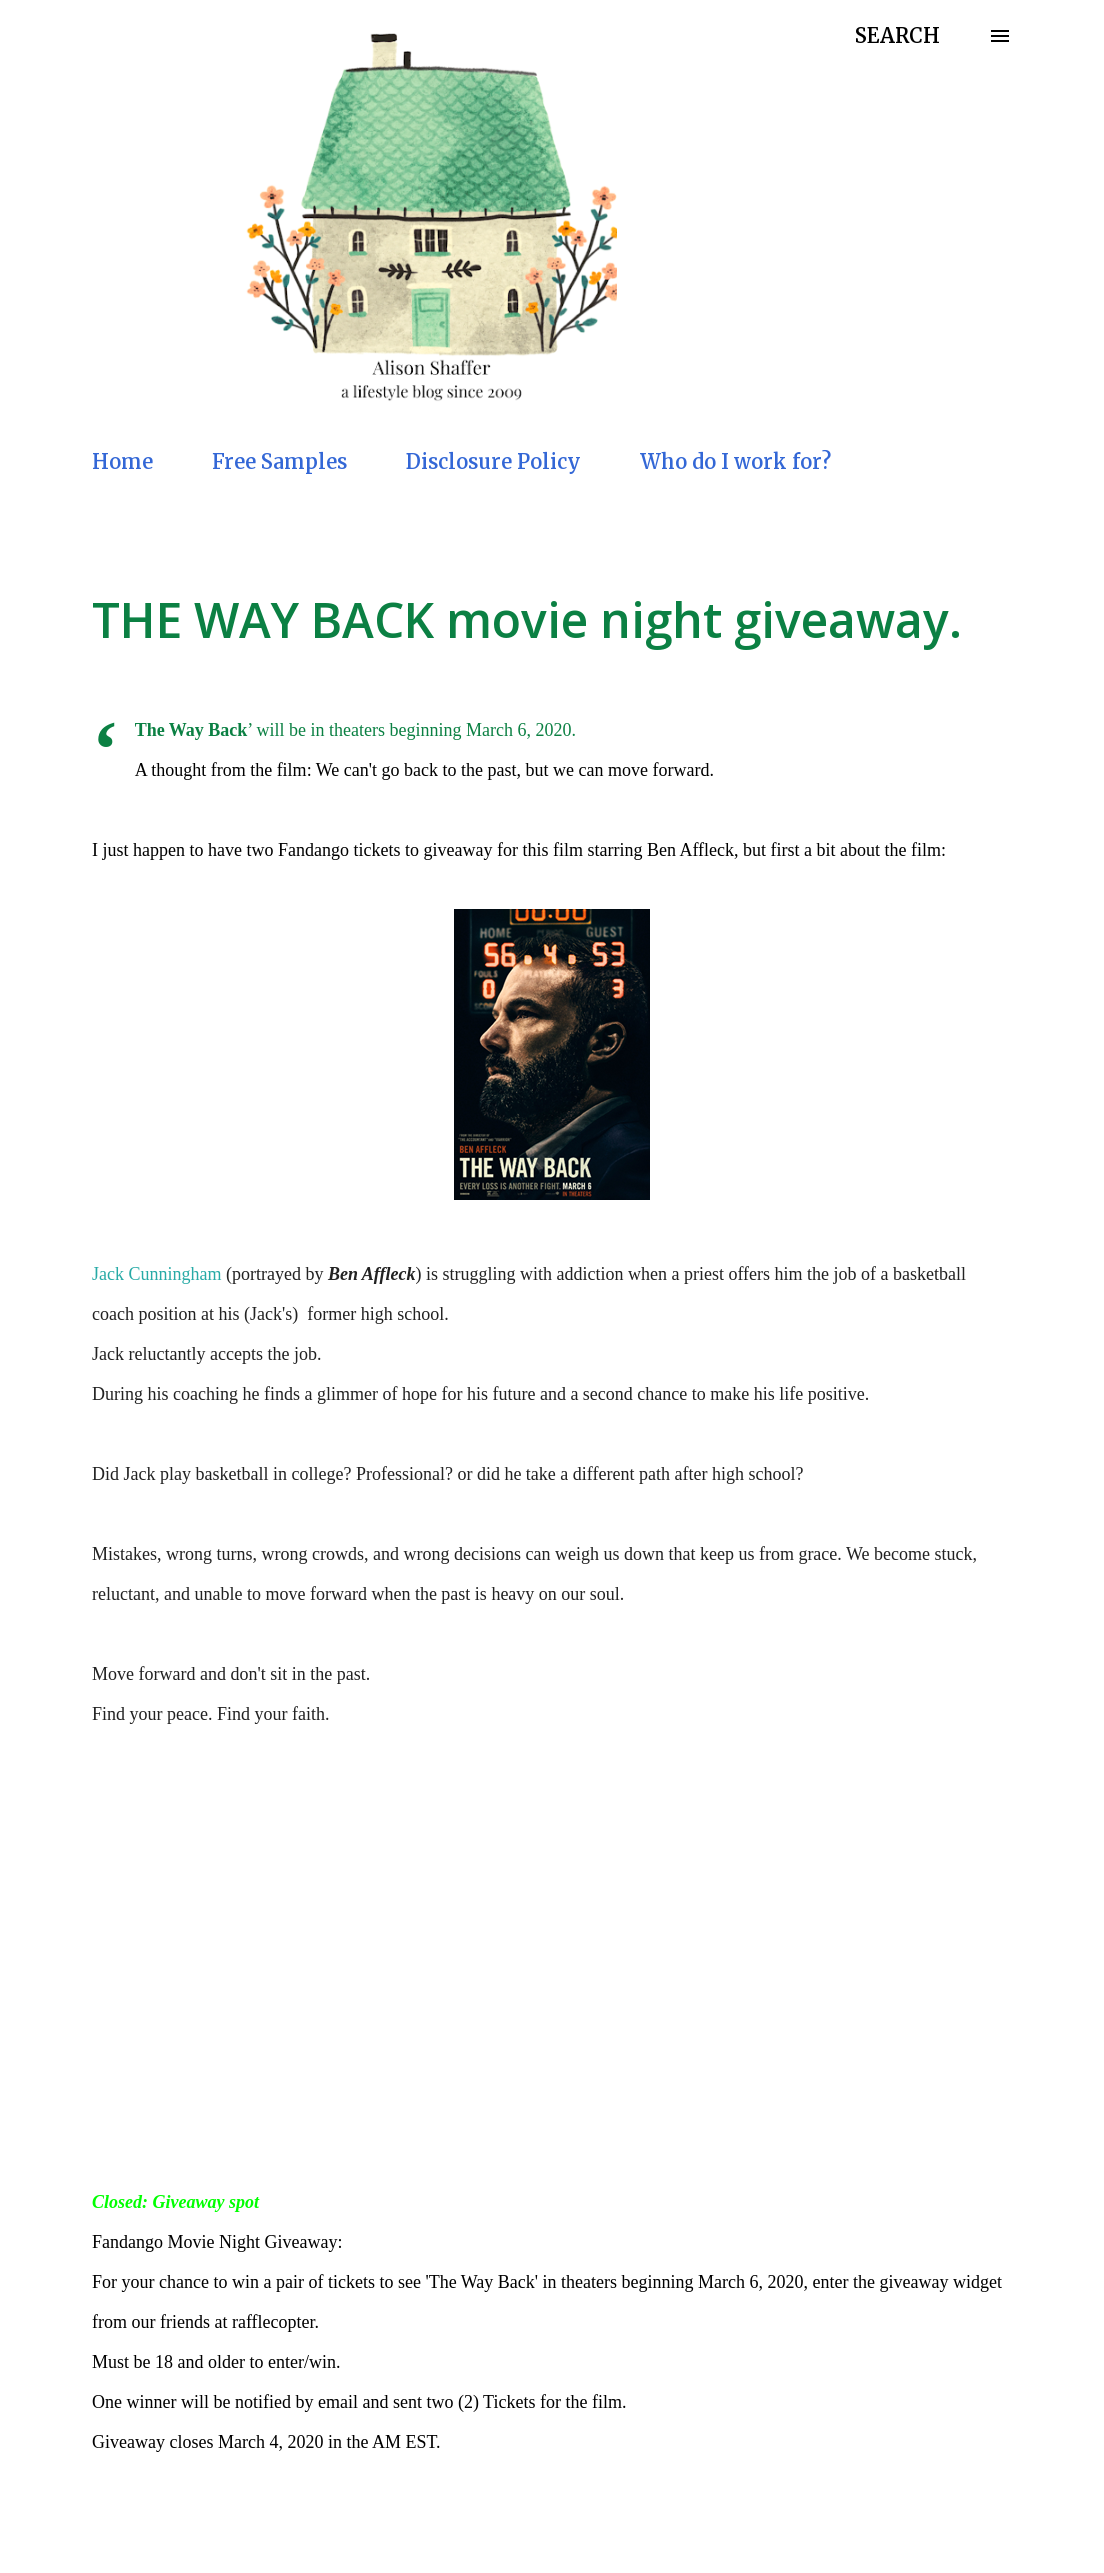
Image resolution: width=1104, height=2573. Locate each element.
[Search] (897, 36)
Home (122, 461)
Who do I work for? (735, 461)
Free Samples (279, 461)
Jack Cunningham (156, 1274)
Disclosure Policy (493, 461)
